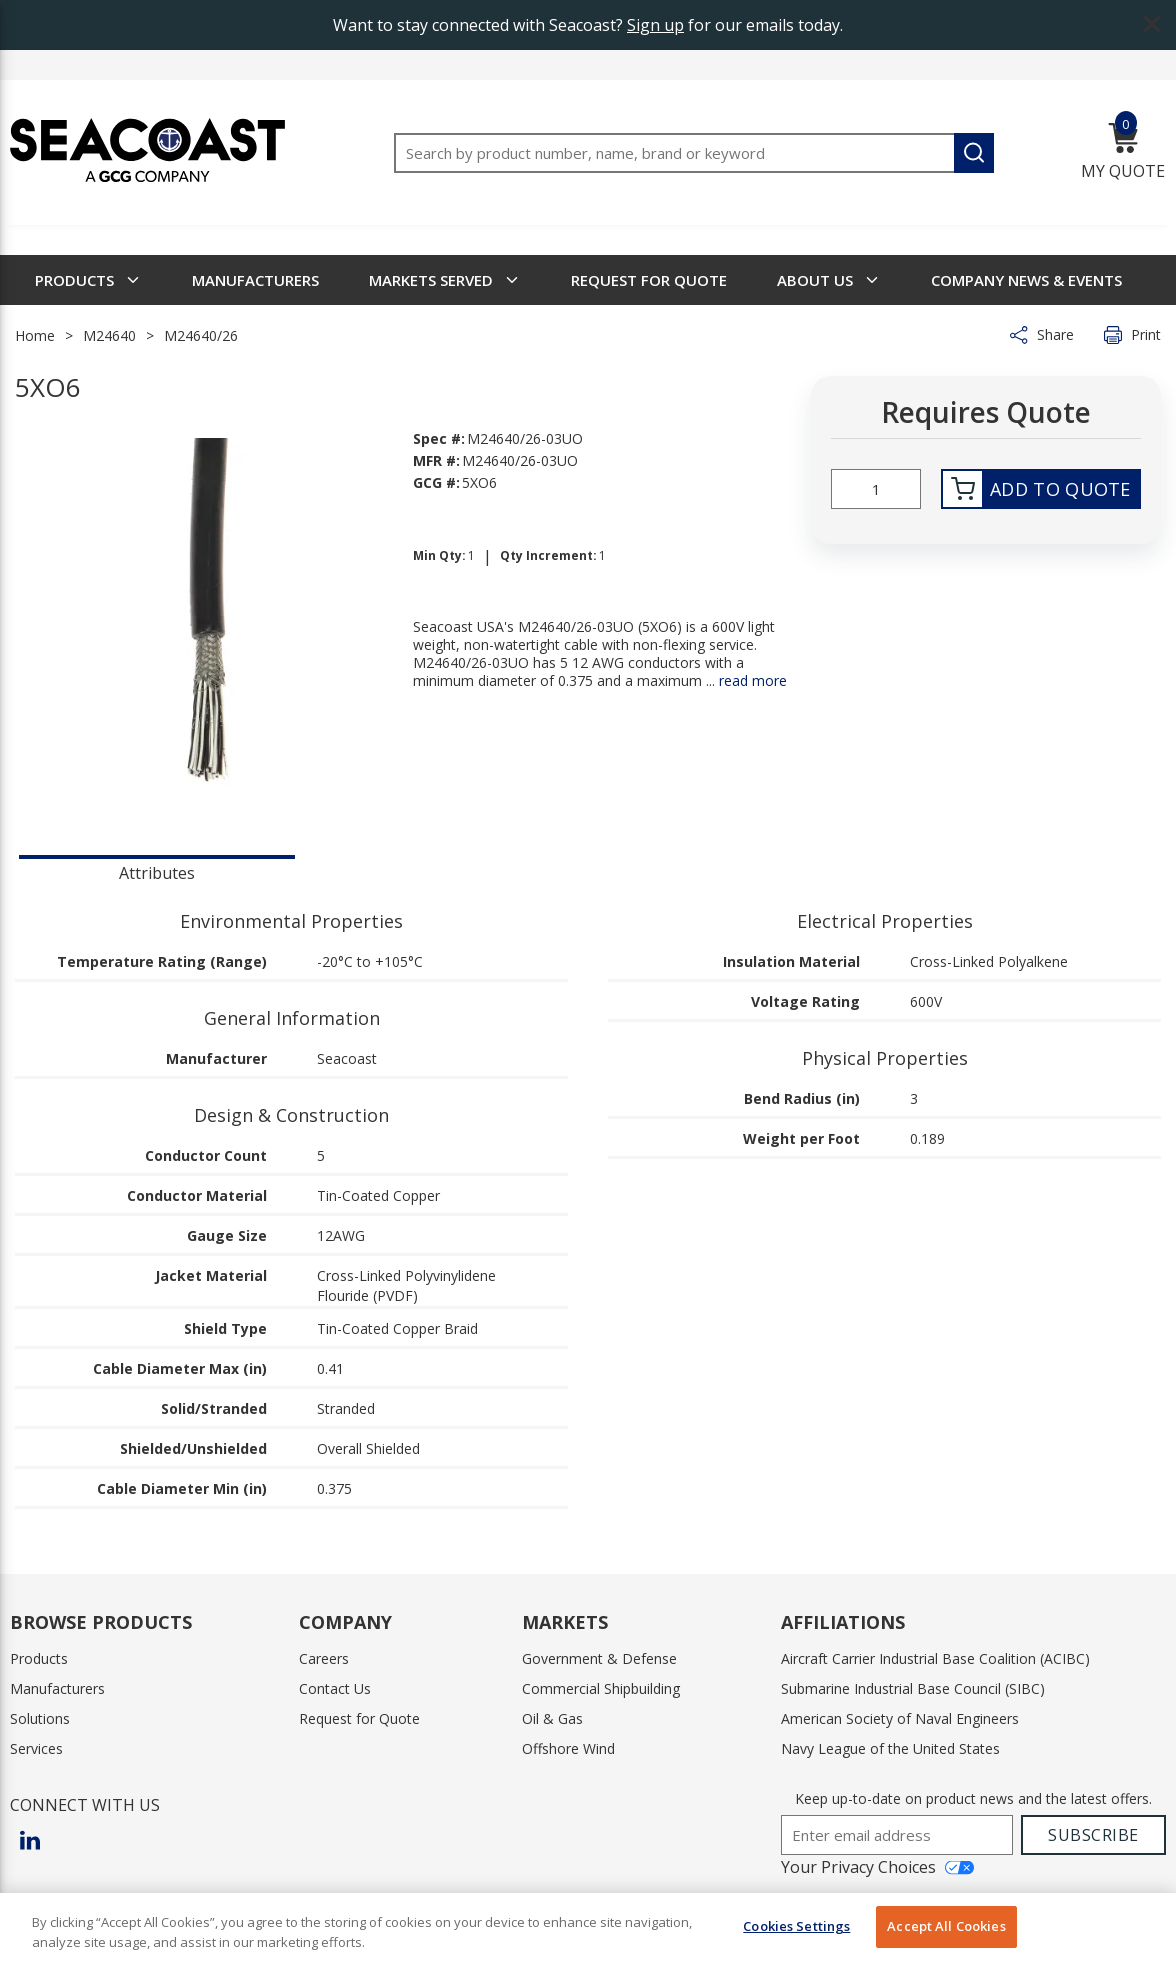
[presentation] (157, 871)
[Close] (1144, 1926)
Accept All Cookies (946, 1926)
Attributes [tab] (157, 873)
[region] (588, 1928)
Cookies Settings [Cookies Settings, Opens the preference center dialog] (796, 1926)
